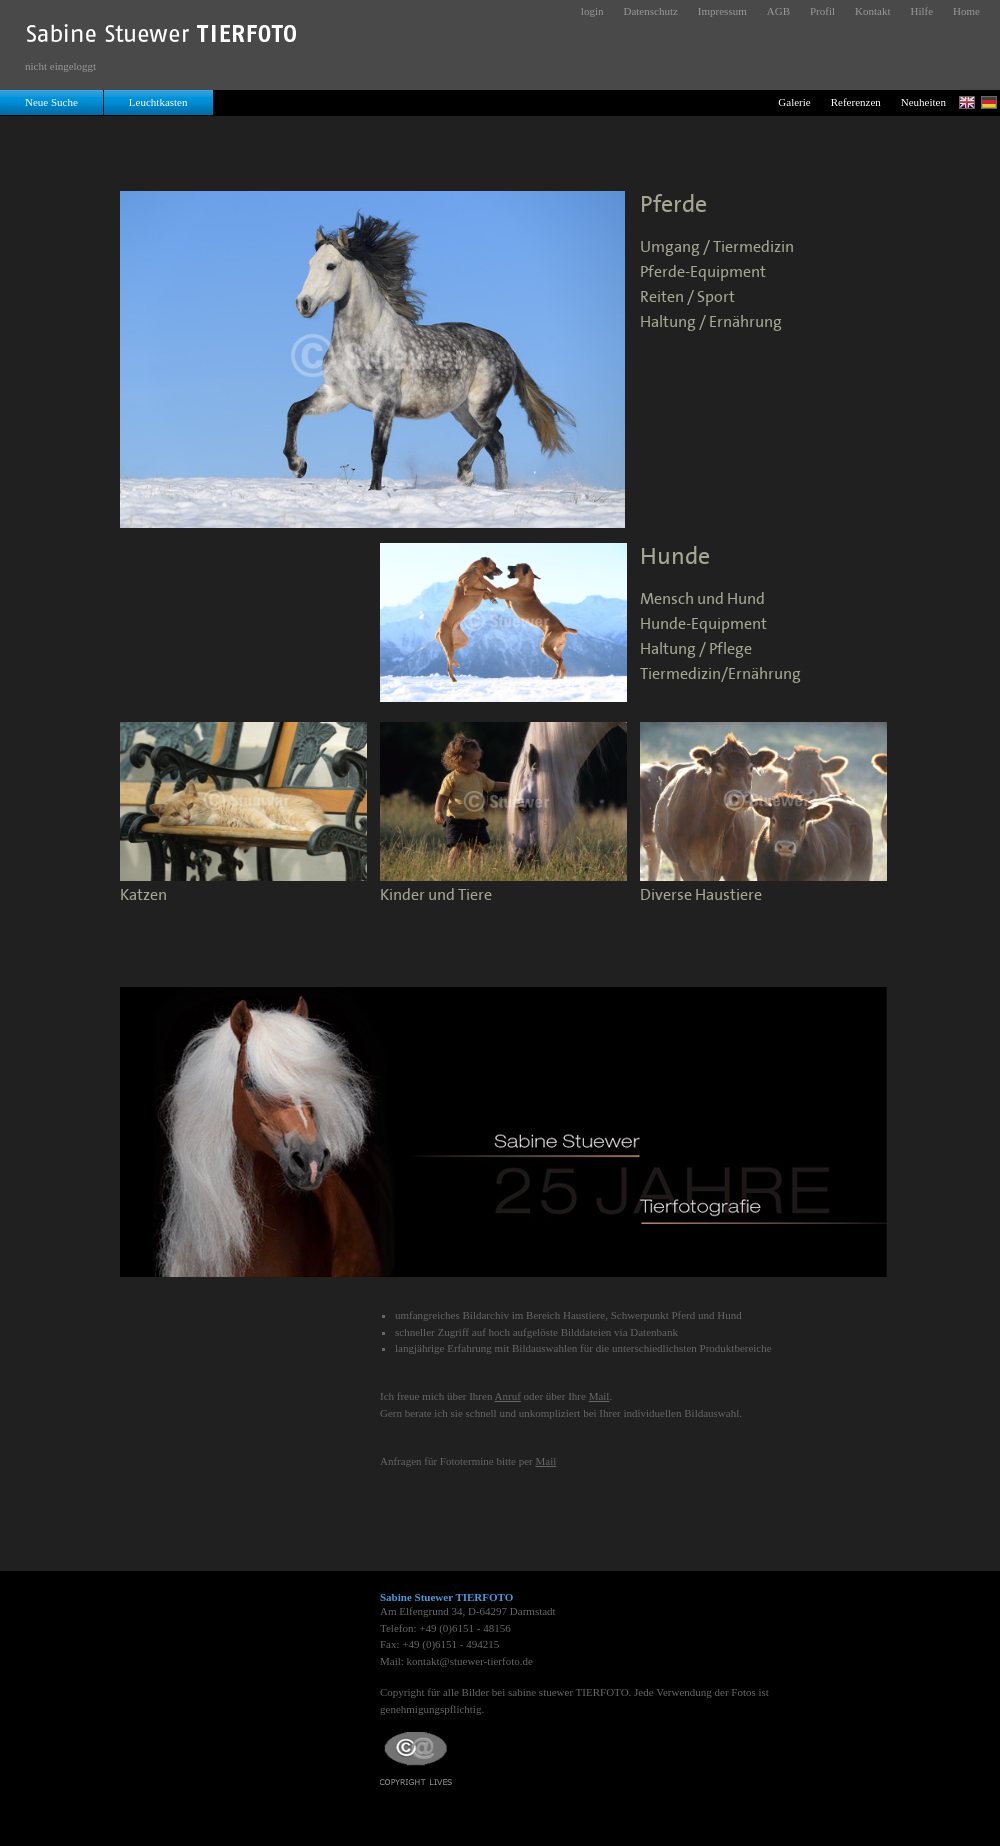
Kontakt (872, 11)
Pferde (673, 205)
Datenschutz (650, 11)
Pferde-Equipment (703, 272)
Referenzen (856, 102)
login (592, 11)
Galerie (794, 102)
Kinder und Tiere (436, 895)
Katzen (143, 895)
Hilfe (922, 11)
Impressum (722, 11)
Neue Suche (51, 102)
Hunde (675, 557)
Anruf (508, 1396)
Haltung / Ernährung (711, 322)
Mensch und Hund (702, 599)
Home (966, 11)
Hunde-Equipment (703, 624)
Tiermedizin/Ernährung (720, 674)
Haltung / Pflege (696, 649)
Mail (599, 1396)
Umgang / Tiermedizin (717, 247)
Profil (822, 11)
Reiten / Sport (687, 297)
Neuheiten (923, 102)
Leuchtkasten (158, 102)
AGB (778, 11)
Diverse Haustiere (701, 895)
